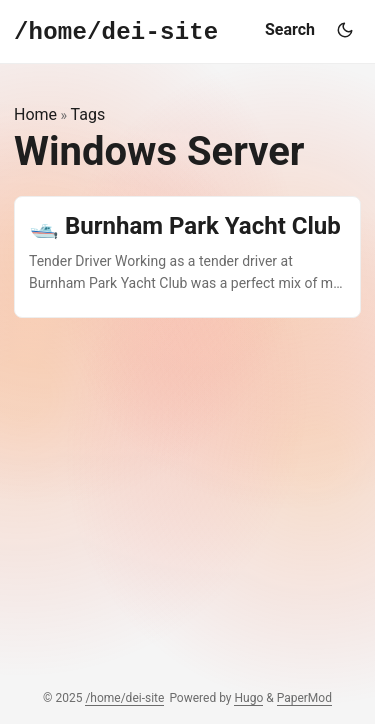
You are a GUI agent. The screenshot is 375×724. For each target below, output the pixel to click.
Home (35, 114)
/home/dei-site (124, 698)
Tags (88, 114)
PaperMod (304, 698)
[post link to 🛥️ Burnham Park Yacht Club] (187, 257)
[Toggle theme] (345, 30)
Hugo (248, 698)
